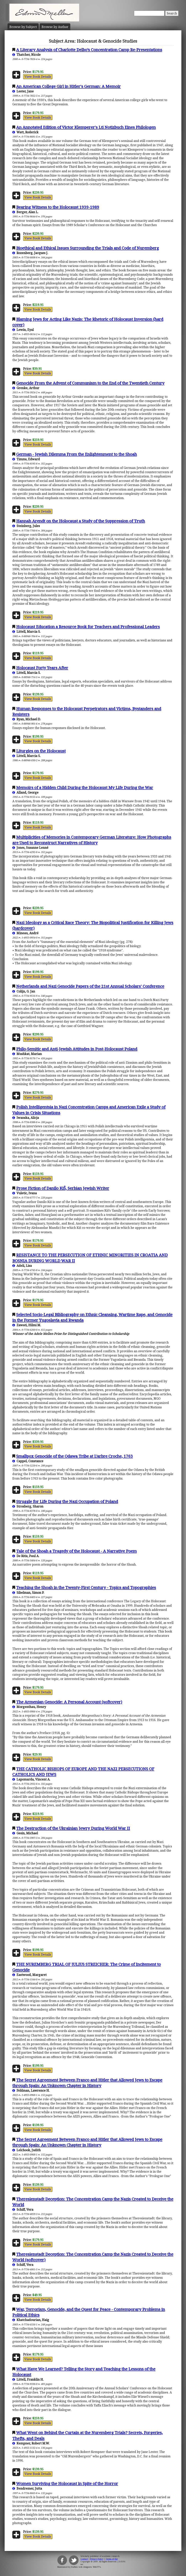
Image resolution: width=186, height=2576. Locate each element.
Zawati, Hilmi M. (26, 1325)
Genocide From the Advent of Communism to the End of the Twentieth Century (90, 383)
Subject (23, 26)
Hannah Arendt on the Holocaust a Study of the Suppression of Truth (80, 521)
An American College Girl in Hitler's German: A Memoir (68, 86)
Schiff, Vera (22, 2209)
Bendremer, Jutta (27, 2488)
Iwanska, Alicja (25, 1118)
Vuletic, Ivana (24, 1193)
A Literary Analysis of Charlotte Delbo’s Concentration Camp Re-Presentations (89, 49)
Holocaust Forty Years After (42, 667)
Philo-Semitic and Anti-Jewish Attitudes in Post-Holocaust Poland (76, 1049)
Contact (84, 2558)
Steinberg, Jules (26, 526)
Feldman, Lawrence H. (31, 2090)
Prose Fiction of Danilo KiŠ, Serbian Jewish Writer (62, 1188)
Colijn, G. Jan (23, 991)
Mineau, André (25, 933)
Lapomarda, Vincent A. (31, 1779)
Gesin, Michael (25, 1833)
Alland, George (25, 792)
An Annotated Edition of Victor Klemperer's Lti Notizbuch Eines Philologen (86, 127)
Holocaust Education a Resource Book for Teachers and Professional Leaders (88, 626)
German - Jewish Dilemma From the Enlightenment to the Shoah (76, 454)
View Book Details (37, 76)
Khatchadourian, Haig (30, 2320)
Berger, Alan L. (25, 212)
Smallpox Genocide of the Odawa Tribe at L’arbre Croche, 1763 (74, 1456)
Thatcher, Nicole (26, 54)
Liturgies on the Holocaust (41, 750)
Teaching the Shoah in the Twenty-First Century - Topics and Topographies (86, 1587)
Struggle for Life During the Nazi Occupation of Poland (67, 1501)
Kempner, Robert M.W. (31, 2443)
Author (55, 26)
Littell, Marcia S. (26, 631)
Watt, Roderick (25, 132)
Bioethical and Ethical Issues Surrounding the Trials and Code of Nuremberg (87, 248)
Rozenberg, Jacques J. (30, 253)
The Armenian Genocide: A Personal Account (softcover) (69, 1701)
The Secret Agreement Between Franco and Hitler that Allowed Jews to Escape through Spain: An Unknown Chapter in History (87, 2082)
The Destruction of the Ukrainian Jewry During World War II (73, 1828)
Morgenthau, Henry (29, 1707)
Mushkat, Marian (27, 1054)
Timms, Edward (26, 459)
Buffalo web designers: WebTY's (86, 2567)
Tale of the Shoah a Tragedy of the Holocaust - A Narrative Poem (76, 1551)
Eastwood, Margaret (29, 1975)
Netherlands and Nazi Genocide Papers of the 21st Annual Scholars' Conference (90, 986)
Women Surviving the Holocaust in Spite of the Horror (67, 2483)
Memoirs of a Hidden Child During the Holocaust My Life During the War (84, 787)
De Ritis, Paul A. (25, 1556)
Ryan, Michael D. (26, 719)
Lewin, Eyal (23, 330)
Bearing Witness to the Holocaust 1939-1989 (57, 207)
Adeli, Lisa (22, 1266)
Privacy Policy (96, 2558)
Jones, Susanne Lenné (30, 847)
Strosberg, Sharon (27, 1506)
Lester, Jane (23, 91)
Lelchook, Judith (26, 2150)
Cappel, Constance (27, 1461)
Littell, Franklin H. (28, 2379)
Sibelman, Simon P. (28, 1592)
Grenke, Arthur (25, 388)
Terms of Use (112, 2558)
